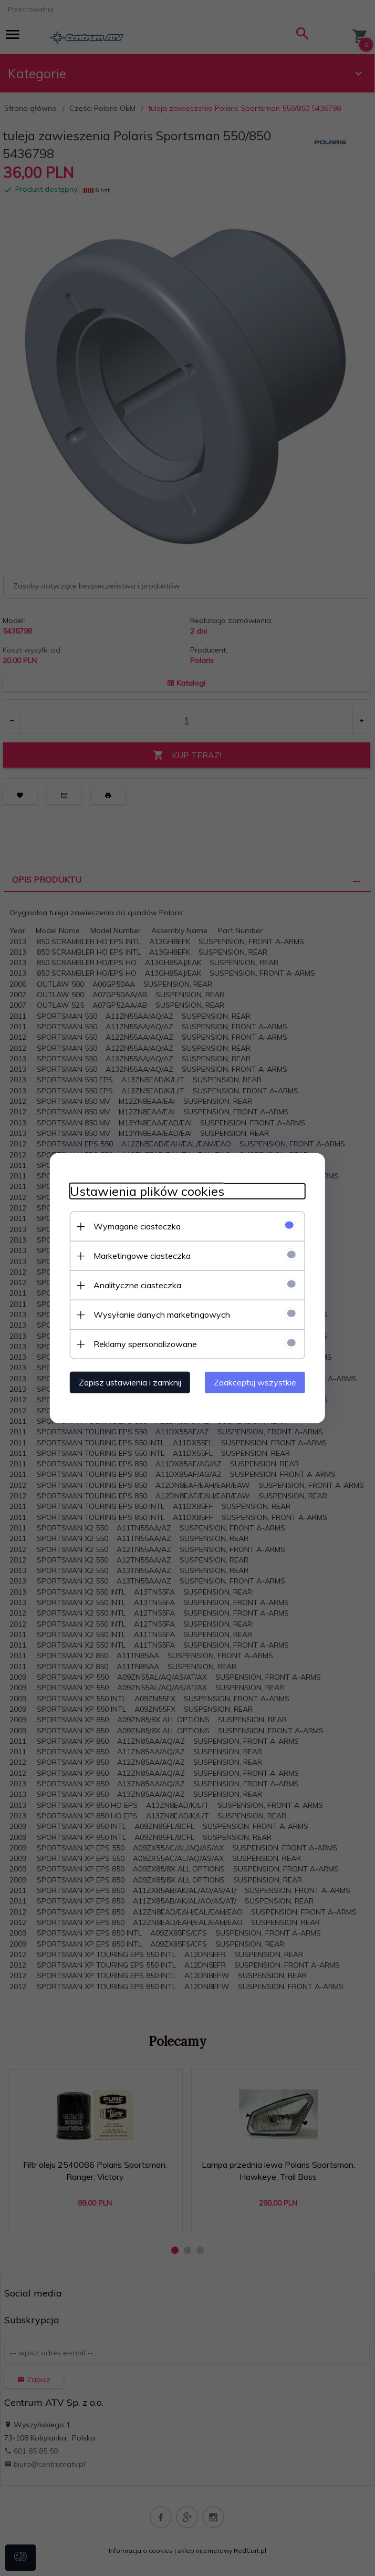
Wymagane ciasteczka (134, 1225)
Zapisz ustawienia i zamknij (127, 1382)
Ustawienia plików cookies (144, 1190)
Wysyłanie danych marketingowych (158, 1314)
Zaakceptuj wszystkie (258, 1382)
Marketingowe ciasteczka (139, 1255)
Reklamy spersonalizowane (142, 1343)
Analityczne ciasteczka (134, 1284)
